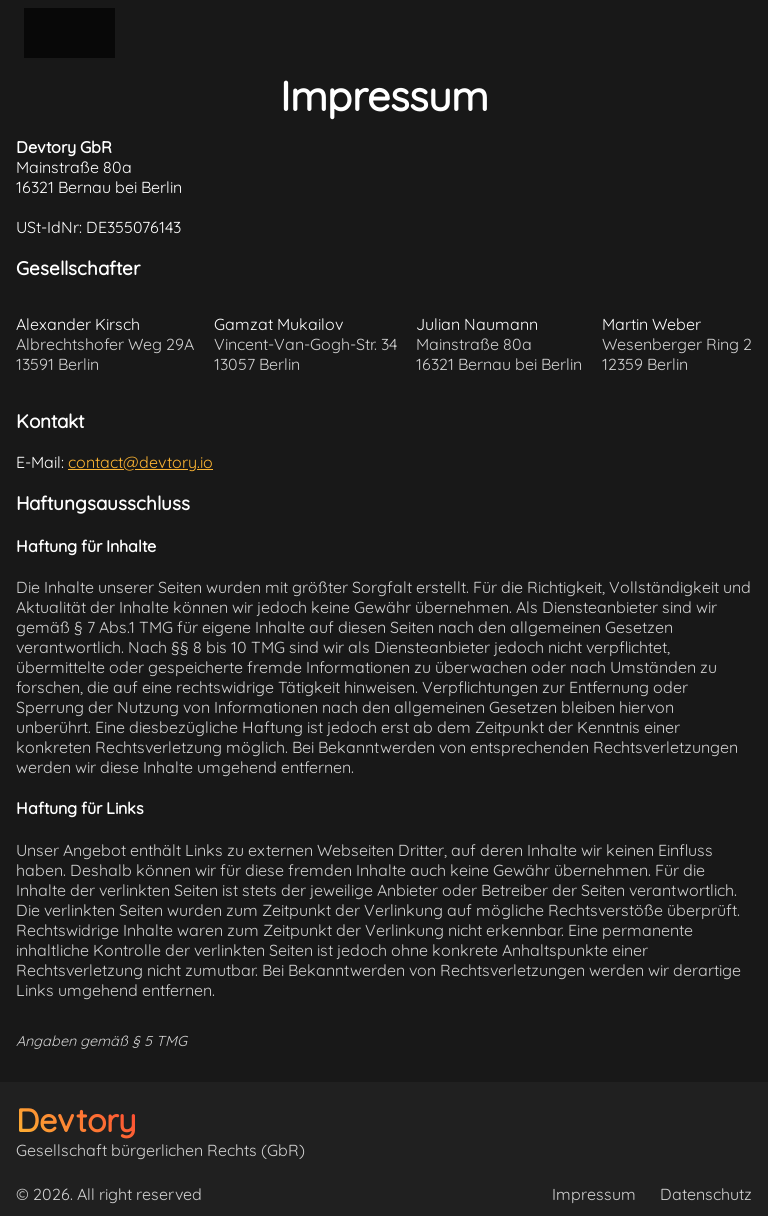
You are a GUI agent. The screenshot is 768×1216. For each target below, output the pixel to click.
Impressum (594, 1194)
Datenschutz (706, 1194)
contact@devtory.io (140, 462)
